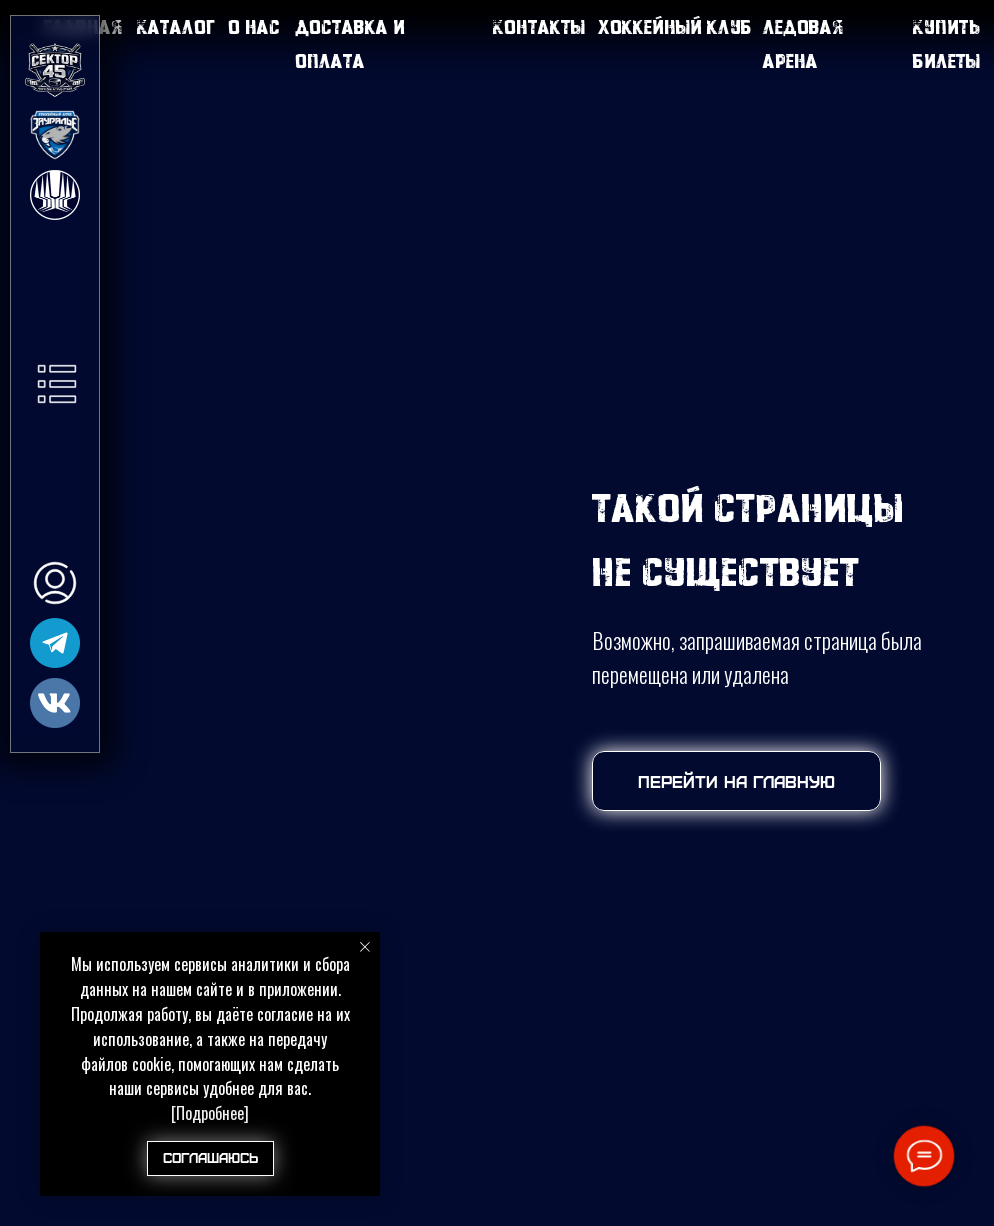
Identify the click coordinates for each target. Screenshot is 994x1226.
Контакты (539, 26)
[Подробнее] (210, 1113)
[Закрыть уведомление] (365, 947)
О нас (254, 26)
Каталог (176, 26)
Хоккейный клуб (675, 26)
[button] (57, 384)
